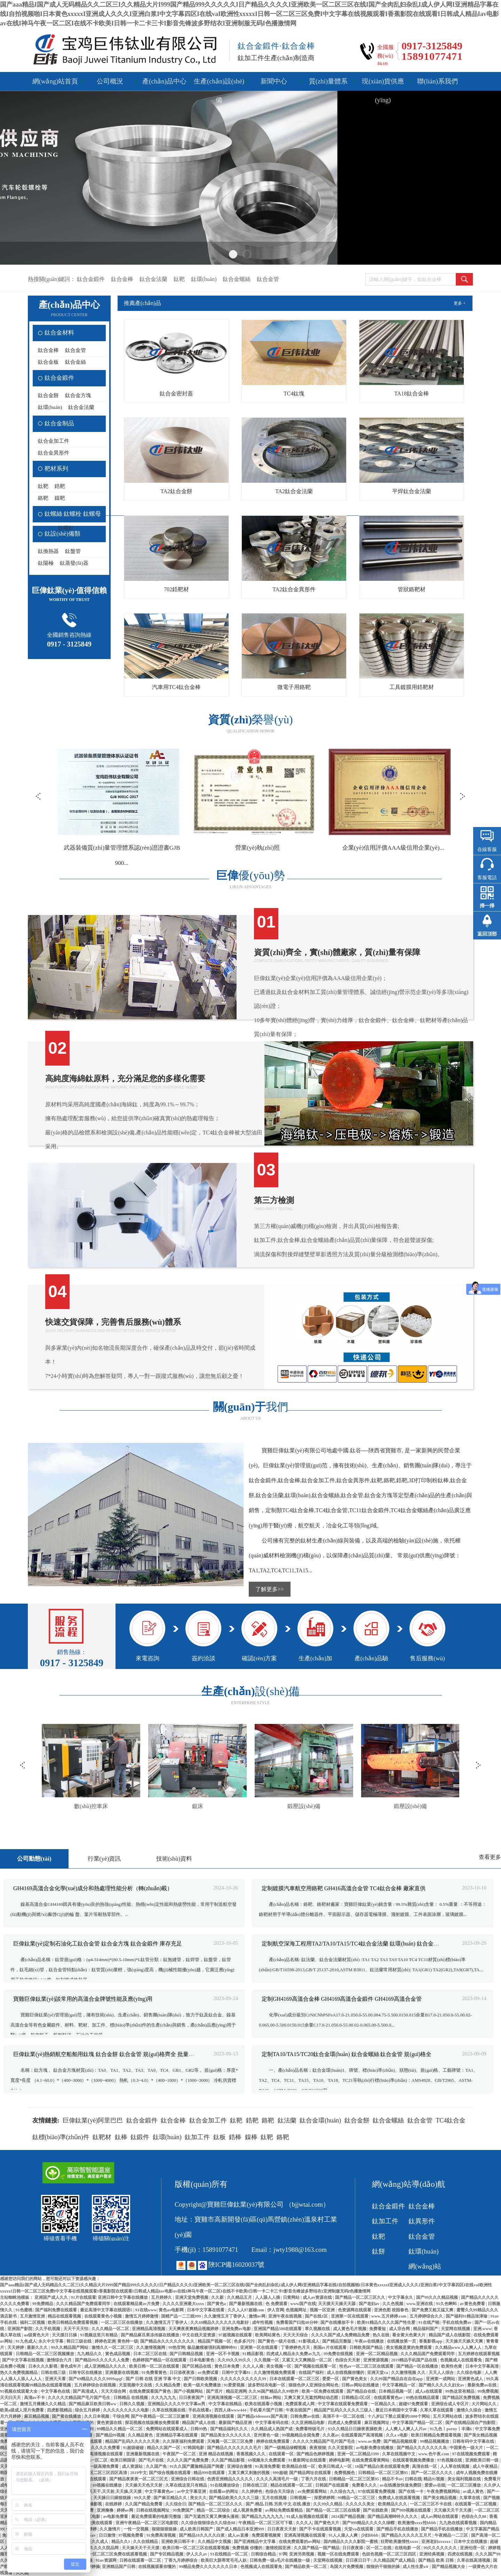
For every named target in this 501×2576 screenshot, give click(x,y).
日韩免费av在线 (305, 2416)
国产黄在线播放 (67, 2416)
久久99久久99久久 (234, 2360)
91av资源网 (107, 2560)
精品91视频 (434, 2479)
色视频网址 (297, 2310)
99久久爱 (143, 2497)
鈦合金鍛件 (91, 279)
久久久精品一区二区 (111, 2328)
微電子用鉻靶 (294, 687)
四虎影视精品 (60, 2410)
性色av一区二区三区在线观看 (367, 2366)
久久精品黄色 (141, 2435)
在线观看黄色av (389, 2397)
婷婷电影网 (339, 2460)
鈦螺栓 (72, 514)
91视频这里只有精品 (99, 2335)
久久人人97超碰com (246, 2310)
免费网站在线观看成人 (167, 2428)
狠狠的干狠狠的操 (383, 2566)
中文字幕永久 (401, 2297)
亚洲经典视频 (432, 2554)
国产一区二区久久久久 (432, 2472)
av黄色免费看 (473, 2303)
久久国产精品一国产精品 (317, 2547)
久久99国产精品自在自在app (397, 2378)
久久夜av (331, 2435)
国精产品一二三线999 (181, 2316)
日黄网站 (292, 2297)
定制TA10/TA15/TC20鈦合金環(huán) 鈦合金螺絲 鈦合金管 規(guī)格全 (346, 2054)
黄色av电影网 (172, 2310)
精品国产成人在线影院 (450, 2335)
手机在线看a (200, 2410)
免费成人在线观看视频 (399, 2497)
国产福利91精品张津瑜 (467, 2316)
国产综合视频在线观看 (170, 2472)
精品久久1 (121, 2541)
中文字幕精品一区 (399, 2385)
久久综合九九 (343, 2491)
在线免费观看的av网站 (300, 2541)
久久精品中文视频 (215, 2541)
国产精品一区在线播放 (417, 2366)
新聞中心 (274, 81)
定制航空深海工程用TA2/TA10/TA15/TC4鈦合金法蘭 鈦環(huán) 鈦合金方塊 (353, 1944)
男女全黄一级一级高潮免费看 (92, 2466)
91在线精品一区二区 (229, 2554)
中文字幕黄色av (160, 2491)
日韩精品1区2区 (356, 2397)
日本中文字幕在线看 (206, 2310)
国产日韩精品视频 (186, 2353)
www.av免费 (369, 2441)
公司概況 (110, 81)
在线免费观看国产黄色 (150, 2391)
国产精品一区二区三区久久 (360, 2297)
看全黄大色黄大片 (409, 2335)
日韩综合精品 (264, 2554)
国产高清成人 (86, 2391)
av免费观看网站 (312, 2491)
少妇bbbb (370, 2535)
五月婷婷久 (162, 2297)
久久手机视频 (48, 2328)
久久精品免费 (168, 2385)
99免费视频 (487, 2391)
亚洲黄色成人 (471, 2378)
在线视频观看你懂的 (157, 2566)
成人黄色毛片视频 (350, 2328)
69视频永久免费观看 (267, 2460)
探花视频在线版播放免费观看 (152, 2422)
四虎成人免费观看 (345, 2422)
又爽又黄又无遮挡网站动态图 (311, 2397)
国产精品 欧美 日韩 (436, 2560)
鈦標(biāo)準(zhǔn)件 (60, 2137)
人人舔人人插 (268, 2297)
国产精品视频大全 (449, 2566)
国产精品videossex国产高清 (262, 2416)
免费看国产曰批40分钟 (297, 2322)
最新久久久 (38, 2347)
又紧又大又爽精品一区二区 (307, 2360)
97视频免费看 (131, 2535)
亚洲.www (482, 2328)
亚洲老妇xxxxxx (436, 2541)
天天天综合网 (114, 2391)
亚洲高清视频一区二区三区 (232, 2397)
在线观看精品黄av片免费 (136, 2303)
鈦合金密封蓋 (176, 393)
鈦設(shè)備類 (62, 533)
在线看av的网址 (224, 2491)
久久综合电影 (469, 2372)
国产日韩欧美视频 (201, 2378)
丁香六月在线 (314, 2479)
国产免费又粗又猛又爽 (433, 2310)
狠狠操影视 (92, 2504)
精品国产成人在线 (199, 2422)
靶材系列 (56, 468)
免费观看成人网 (300, 2403)
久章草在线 (470, 2497)
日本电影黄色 (202, 2360)
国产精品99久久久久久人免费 (102, 2360)
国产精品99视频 (111, 2435)
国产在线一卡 (411, 2491)
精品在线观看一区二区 (291, 2485)
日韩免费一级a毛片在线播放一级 (280, 2560)
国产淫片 (215, 2391)
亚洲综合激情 (240, 2466)
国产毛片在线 (151, 2460)
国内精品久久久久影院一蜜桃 (351, 2541)
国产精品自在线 (362, 2391)
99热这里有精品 (460, 2391)
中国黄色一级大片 (467, 2447)
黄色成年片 (71, 2366)
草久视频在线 (318, 2328)
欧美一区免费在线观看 (323, 2391)
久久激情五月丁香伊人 (225, 2316)
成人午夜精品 (485, 2466)
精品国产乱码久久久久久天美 (132, 2441)
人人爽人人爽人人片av (406, 2428)
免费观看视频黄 (267, 2535)
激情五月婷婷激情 (142, 2316)
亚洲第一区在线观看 (350, 2316)
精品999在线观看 (209, 2472)
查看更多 (490, 1857)
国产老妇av (370, 2303)
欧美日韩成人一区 (335, 2466)
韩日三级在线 (79, 2341)
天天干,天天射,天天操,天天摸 (115, 2491)
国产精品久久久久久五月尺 (406, 2535)
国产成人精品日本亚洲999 (240, 2529)
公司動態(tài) (34, 1858)
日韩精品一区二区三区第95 (383, 2472)
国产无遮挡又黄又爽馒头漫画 (212, 2516)
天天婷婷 (16, 2347)
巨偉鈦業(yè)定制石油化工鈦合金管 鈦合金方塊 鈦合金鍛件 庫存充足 (97, 1944)
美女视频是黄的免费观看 (409, 2347)
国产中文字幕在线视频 (23, 2360)
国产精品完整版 (337, 2341)
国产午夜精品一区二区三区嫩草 (160, 2416)
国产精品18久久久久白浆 (202, 2535)
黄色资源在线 (110, 2422)
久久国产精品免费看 (144, 2504)
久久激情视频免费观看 (275, 2372)
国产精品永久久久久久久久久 (168, 2341)
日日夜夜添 (353, 2547)
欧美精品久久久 (393, 2504)
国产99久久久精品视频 (437, 2297)
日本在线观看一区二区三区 (294, 2378)
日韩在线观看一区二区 (140, 2560)
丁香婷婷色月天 (296, 2347)
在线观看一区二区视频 (476, 2504)
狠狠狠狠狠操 (165, 2529)
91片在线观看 (83, 2297)
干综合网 (120, 2416)
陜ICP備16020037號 (236, 2264)
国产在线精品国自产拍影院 (470, 2422)
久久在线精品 (146, 2541)
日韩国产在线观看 (332, 2485)
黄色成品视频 (118, 2353)
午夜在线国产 (299, 2410)
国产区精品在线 (197, 2366)
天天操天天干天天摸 (453, 2510)
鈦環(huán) (203, 279)
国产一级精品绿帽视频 (285, 2447)
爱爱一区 (331, 2378)
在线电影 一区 (408, 2547)
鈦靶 (179, 279)
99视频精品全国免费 (301, 2435)
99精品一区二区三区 (356, 2497)
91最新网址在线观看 (307, 2460)
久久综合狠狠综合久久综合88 (208, 2522)
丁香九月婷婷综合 (181, 2560)
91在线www (146, 2310)
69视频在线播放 (108, 2485)
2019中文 (138, 2472)
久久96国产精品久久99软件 (274, 2391)
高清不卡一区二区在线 (344, 2416)
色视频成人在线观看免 (461, 2360)
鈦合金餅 (48, 395)
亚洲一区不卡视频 (223, 2353)
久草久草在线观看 (437, 2410)
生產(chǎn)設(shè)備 (219, 84)
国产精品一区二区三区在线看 (333, 2510)
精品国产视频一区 (215, 2341)
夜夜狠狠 (317, 2447)
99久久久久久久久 (440, 2547)
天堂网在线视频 (456, 2328)
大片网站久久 (484, 2403)
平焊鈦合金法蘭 (411, 491)
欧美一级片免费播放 (202, 2385)
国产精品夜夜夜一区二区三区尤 (139, 2479)
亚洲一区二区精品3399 (358, 2453)
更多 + (460, 303)
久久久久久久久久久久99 (243, 2378)
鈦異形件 (421, 2221)
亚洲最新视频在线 (143, 2453)
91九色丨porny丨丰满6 (451, 2428)
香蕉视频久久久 (251, 2453)
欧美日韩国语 (123, 2460)
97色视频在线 (450, 2460)
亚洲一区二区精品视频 (377, 2353)
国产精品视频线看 (400, 2441)
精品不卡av (392, 2479)
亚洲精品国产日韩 (119, 2566)
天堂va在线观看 (359, 2529)
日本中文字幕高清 (482, 2366)
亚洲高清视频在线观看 (213, 2416)
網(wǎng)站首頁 (55, 81)
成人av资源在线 (318, 2297)
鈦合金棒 (122, 279)
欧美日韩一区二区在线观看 (154, 2366)
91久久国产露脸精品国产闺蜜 (197, 2466)
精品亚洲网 (236, 2391)
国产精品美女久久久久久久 (226, 2435)
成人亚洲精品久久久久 (105, 2366)
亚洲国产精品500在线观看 (278, 2328)
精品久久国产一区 (164, 2447)
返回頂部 (487, 934)
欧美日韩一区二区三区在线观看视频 (196, 2547)
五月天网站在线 (448, 2416)
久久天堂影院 (341, 2447)
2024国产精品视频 (348, 2516)
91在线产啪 (429, 2322)
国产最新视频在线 (246, 2303)
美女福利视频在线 (464, 2479)
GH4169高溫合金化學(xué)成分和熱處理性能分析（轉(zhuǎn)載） (93, 1888)
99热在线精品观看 (423, 2397)
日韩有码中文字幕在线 (473, 2441)
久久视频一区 (267, 2360)
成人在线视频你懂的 (346, 2372)
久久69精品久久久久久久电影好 (220, 2322)
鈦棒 (121, 2137)
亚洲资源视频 (376, 2360)
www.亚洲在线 (420, 2303)
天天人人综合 (442, 2372)
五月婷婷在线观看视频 (479, 2353)
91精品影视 (253, 2353)
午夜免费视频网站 (444, 2491)
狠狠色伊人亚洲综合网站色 (314, 2385)
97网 (283, 2554)
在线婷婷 (114, 2504)
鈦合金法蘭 (153, 279)
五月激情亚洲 (33, 2316)
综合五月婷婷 (88, 2410)
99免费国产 (183, 2510)
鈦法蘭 (287, 2120)
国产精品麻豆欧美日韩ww (93, 2403)
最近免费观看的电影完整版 (156, 2516)
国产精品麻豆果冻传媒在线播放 (150, 2335)
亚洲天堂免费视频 (192, 2297)
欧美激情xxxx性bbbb (417, 2522)
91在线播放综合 (225, 2485)
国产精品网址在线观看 (310, 2472)
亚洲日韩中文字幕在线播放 (123, 2297)
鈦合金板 (48, 362)
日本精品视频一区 (396, 2391)
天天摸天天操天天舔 (337, 2303)
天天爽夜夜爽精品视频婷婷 (194, 2328)
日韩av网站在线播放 (360, 2385)
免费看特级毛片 (310, 2428)
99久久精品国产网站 (70, 2347)
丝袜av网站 (271, 2397)
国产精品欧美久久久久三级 (234, 2497)
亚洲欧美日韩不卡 (178, 2541)
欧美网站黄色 (268, 2335)
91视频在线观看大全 (19, 2391)
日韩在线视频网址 (153, 2510)
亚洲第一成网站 (441, 2378)
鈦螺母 (92, 514)
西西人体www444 (230, 2410)
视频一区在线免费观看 (338, 2554)
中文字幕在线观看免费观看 (343, 2403)
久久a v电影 (397, 2435)
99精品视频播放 (435, 2441)
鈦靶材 (102, 2137)
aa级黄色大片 (37, 2335)
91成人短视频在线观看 (307, 2516)
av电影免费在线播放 (375, 2447)
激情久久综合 (469, 2410)
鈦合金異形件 (53, 453)
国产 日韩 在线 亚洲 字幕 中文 (154, 2378)
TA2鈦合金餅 (176, 491)
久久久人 (304, 2522)
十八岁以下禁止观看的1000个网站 (399, 2416)
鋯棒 (235, 2137)
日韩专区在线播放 (86, 2372)
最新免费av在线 (482, 2385)
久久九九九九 (164, 2397)
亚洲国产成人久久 (51, 2297)
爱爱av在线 (434, 2485)
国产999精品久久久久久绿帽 (369, 2522)
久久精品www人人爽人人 (459, 2347)
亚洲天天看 (56, 2378)
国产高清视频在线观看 (102, 2453)
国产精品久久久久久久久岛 (422, 2447)
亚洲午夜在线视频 (285, 2316)
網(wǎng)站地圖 (424, 2274)
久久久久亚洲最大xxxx (183, 2303)
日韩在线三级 (54, 2372)
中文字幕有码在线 (272, 2422)
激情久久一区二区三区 (113, 2347)
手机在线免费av (457, 2322)
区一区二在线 (379, 2547)
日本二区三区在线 (150, 2353)
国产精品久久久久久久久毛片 (234, 2447)
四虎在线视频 (460, 2554)
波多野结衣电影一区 (267, 2385)
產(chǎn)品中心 (164, 81)
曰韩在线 (413, 2479)
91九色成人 (26, 2341)
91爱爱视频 (235, 2385)
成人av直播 (238, 2535)
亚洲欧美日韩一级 (482, 2460)
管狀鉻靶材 (412, 589)
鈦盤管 (73, 551)
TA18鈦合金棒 (411, 393)
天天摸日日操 (65, 2335)
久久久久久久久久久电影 (126, 2410)
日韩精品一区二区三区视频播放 (45, 2353)
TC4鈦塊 (294, 393)
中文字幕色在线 (56, 2391)
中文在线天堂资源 (199, 2335)
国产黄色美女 (355, 2378)
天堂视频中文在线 (136, 2385)
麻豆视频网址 (377, 2422)
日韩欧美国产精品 (366, 2347)
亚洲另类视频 (302, 2554)
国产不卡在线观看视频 (320, 2529)
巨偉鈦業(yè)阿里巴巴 (93, 2120)
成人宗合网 (400, 2328)
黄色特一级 (127, 2341)
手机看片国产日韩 (266, 2410)
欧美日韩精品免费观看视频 (73, 2322)
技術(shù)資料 (174, 1858)
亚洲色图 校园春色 (391, 2310)
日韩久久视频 (132, 2403)
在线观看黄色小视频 (103, 2316)
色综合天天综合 (280, 2491)
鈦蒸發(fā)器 (74, 563)
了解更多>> (269, 1589)
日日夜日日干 (358, 2560)
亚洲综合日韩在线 (188, 2479)
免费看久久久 (365, 2485)
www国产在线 (303, 2303)
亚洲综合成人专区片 (450, 2403)
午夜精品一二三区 (452, 2535)
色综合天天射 (348, 2360)
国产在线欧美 (376, 2510)
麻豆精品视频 (37, 2416)
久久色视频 (393, 2303)
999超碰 (280, 2472)
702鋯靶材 (176, 589)
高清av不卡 (35, 2397)
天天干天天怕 (76, 2328)
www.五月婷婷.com (389, 2316)
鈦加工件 (197, 2137)
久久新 (218, 2297)
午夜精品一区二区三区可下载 (266, 2522)
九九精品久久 (90, 2353)
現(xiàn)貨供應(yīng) (383, 84)
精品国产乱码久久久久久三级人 (343, 2410)
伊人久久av (197, 2554)
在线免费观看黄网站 (371, 2460)
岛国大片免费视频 (347, 2566)
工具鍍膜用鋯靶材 (411, 687)
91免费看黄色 (155, 2372)
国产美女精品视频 (440, 2497)
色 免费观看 (276, 2303)
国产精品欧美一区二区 (306, 2566)
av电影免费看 (116, 2516)
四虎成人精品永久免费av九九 (293, 2353)
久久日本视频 (97, 2416)
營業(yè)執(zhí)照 (393, 847)
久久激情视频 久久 (409, 2372)
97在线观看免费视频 (377, 2491)
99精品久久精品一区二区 (120, 2428)
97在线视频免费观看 (471, 2453)
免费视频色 (345, 2472)
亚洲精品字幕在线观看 (177, 2435)
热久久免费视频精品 (19, 2372)
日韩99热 (199, 2428)
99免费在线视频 (339, 2353)
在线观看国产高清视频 (362, 2435)
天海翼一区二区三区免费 (230, 2441)
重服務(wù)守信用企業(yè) (122, 847)
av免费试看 (209, 2372)
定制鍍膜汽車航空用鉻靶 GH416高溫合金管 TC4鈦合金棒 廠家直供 (344, 1888)
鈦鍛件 (139, 2137)
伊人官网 (275, 2310)
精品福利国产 (426, 2328)
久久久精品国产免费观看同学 (83, 2303)
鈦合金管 (268, 279)
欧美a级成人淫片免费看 (22, 2410)
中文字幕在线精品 (225, 2403)
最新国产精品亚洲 (235, 2422)
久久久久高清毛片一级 (277, 2479)
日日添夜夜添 (182, 2372)
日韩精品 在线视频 (131, 2397)
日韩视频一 (301, 2497)
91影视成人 (309, 2341)
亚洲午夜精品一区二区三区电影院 (147, 2522)
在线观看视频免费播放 (413, 2460)
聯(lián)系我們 (437, 81)
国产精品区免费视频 (461, 2397)
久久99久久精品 (328, 2504)
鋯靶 (60, 486)
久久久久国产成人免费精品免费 (341, 2335)
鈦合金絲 (75, 362)
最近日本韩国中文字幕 (396, 2410)
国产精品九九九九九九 (262, 2516)
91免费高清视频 (161, 2535)
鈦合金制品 (59, 423)
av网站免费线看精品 (284, 2510)
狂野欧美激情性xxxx (400, 2541)
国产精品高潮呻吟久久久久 (393, 2516)
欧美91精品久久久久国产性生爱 (386, 2322)
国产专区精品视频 (167, 2554)
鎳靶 (60, 498)
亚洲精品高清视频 (149, 2328)
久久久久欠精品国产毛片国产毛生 (79, 2397)
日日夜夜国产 (192, 2397)
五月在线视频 (275, 2497)
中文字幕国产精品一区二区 (417, 2422)
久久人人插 (253, 2366)
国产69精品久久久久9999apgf (96, 2378)
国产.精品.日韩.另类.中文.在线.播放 (278, 2504)
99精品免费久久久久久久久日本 (208, 2566)
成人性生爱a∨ (416, 2566)
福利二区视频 (33, 2322)
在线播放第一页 (402, 2341)
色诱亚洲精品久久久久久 (230, 2479)
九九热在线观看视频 (458, 2522)
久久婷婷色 (252, 2491)
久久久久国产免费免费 (188, 2460)
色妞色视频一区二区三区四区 (389, 2554)
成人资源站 (133, 2466)
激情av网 (258, 2316)
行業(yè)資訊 (104, 1858)
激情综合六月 (60, 2360)
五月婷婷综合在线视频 (95, 2385)
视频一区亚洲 (323, 2310)
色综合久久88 (474, 2516)
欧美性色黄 (452, 2366)
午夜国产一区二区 (179, 2453)
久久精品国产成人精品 (394, 2560)
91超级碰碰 (134, 2447)
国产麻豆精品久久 (170, 2497)
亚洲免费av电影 (237, 2328)
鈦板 (219, 2137)
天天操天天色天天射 (144, 2485)
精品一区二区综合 (214, 2510)
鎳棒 (251, 2137)
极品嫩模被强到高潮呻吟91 (212, 2347)
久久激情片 (110, 2529)
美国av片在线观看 (330, 2347)
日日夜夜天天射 (282, 2529)
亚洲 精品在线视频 (216, 2453)
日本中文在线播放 (471, 2541)
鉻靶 (43, 498)
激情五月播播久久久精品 (43, 2403)
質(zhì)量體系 (328, 81)
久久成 (22, 2572)
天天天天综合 (296, 2335)
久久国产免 (157, 2466)
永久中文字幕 (51, 2341)
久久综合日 (175, 2504)
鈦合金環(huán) (320, 2120)
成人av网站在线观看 (440, 2516)
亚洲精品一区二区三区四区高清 (98, 2472)
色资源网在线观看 (355, 2310)
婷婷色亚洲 (105, 2341)
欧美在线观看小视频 (264, 2403)
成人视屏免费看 (248, 2510)
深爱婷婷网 (325, 2497)
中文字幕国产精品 (482, 2529)
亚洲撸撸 (105, 2510)
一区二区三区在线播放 (122, 2322)
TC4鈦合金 (451, 2120)
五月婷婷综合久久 (426, 2316)
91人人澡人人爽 (343, 2535)
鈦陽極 (46, 563)
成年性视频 (263, 2322)
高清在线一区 (425, 2466)
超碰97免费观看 (414, 2403)
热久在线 (381, 2335)
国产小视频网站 (189, 2391)
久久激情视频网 (151, 2347)
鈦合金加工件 (53, 441)
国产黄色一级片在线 (277, 2341)
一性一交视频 (137, 2529)
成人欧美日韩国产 (197, 2529)
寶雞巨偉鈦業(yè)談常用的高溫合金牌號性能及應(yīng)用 (82, 1999)
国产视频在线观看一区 (315, 2366)
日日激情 (108, 2535)
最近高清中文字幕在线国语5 (106, 2310)
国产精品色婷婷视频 (315, 2453)
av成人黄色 (474, 2491)
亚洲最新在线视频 (122, 2372)
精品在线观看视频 (65, 2316)
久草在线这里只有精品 (186, 2485)
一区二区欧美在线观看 (92, 2522)
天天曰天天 (11, 2397)
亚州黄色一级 (267, 2435)
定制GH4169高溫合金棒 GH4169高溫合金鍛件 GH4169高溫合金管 (341, 1999)
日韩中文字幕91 (237, 2372)
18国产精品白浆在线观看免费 (382, 2466)
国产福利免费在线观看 (56, 2310)
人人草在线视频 (455, 2466)
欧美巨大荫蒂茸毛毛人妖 (224, 2560)
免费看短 (378, 2328)
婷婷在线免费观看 (273, 2441)
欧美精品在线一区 (299, 2466)
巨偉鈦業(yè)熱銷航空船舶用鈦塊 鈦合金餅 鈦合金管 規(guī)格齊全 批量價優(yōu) (112, 2054)
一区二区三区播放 (464, 2485)
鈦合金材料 (59, 332)
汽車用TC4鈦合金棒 (176, 687)
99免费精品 (43, 2303)
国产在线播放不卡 (337, 2322)
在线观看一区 (282, 2453)
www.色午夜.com (434, 2453)
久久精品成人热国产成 (272, 2428)
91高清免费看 (267, 2466)
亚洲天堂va (378, 2372)
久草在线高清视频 (474, 2560)
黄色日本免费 (227, 2366)
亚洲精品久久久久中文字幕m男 (177, 2403)
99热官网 (176, 2347)
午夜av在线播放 (370, 2341)
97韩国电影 (194, 2447)
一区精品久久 (384, 2403)
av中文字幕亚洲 (192, 2491)
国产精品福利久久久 (229, 2428)
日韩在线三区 (255, 2485)
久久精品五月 (240, 2297)
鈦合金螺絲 (236, 279)
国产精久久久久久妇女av (442, 2385)
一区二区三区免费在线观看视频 (118, 2554)
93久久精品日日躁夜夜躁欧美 (355, 2428)
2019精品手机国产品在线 (414, 2360)
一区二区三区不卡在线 (431, 2504)
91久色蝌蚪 (447, 2303)
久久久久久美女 (360, 2504)
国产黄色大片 (327, 2522)
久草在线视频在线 (169, 2410)
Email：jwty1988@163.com (288, 2249)
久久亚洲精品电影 (308, 2422)
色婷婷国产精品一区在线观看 (160, 2360)
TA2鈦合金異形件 (294, 589)
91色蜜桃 (24, 2310)
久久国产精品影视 (228, 2460)
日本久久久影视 (43, 2366)
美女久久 (198, 2497)
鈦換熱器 (48, 551)
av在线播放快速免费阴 (401, 2485)
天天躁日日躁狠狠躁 (112, 2497)
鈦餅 (378, 2251)
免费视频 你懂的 (247, 2547)
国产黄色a (217, 2303)
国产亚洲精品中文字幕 (255, 2541)
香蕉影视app (431, 2341)
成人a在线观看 (429, 2391)
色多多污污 (245, 2341)
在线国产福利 (312, 2372)
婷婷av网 (125, 2510)
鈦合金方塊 (78, 395)
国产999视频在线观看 (411, 2510)
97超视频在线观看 (235, 2335)
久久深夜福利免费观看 (183, 2441)
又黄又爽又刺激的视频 (249, 2472)
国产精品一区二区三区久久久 (216, 2504)
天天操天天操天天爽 (464, 2341)
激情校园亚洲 (278, 2547)
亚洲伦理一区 (473, 2547)
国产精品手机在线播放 (397, 2529)
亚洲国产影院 (20, 2328)
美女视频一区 (279, 2366)
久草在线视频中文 (399, 2453)
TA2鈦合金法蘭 (294, 491)
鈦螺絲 (53, 514)
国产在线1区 (317, 2316)
